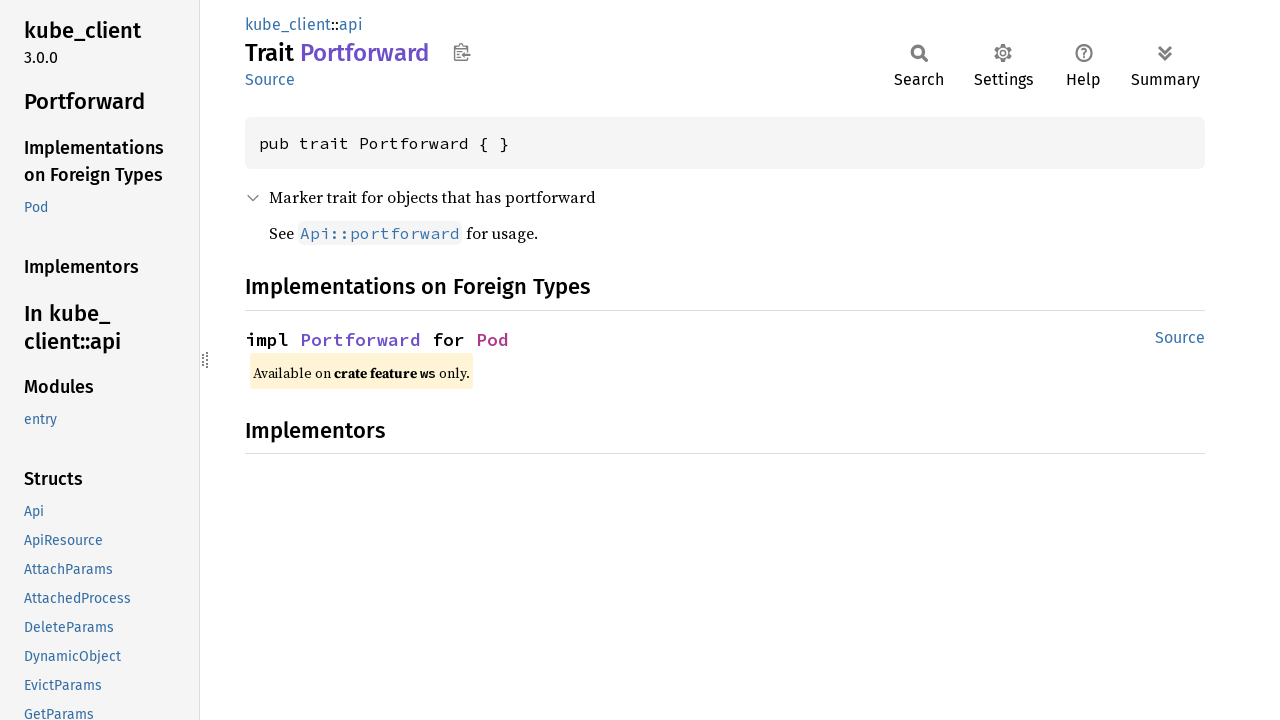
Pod (492, 339)
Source (270, 79)
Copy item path (461, 52)
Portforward (360, 339)
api (351, 24)
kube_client (288, 24)
